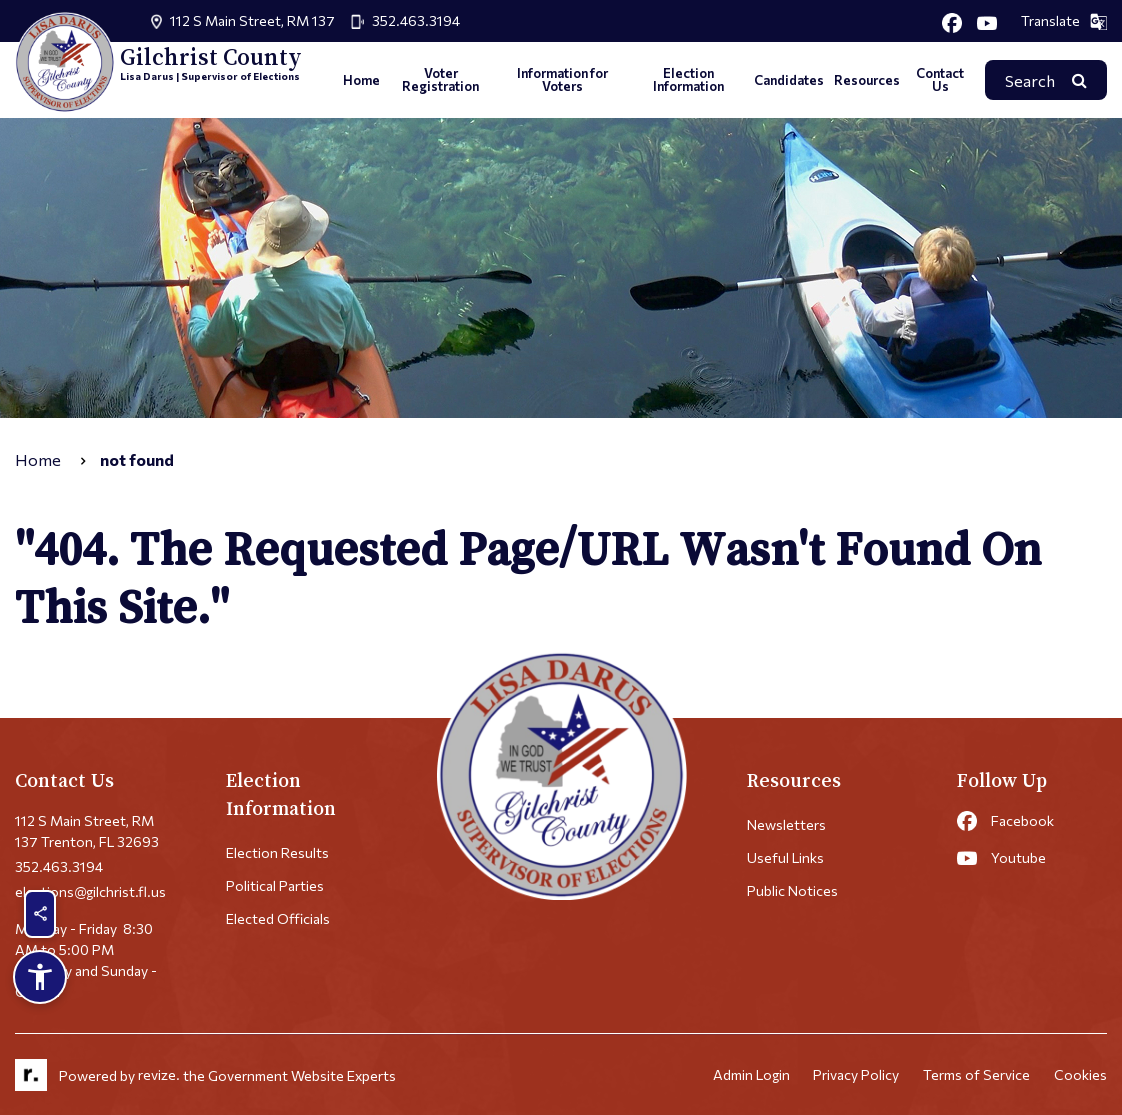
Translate (1064, 21)
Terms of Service (976, 1075)
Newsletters (786, 824)
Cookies (1080, 1075)
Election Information (688, 79)
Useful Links (785, 857)
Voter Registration (440, 79)
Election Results (277, 852)
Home (361, 80)
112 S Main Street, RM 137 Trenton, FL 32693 (87, 831)
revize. (159, 1075)
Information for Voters (562, 79)
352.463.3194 (416, 20)
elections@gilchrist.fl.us (90, 891)
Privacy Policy (856, 1075)
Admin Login (750, 1075)
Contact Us (940, 79)
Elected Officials (278, 918)
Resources (867, 80)
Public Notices (792, 890)
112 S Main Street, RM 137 (252, 20)
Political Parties (275, 885)
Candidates (789, 80)
